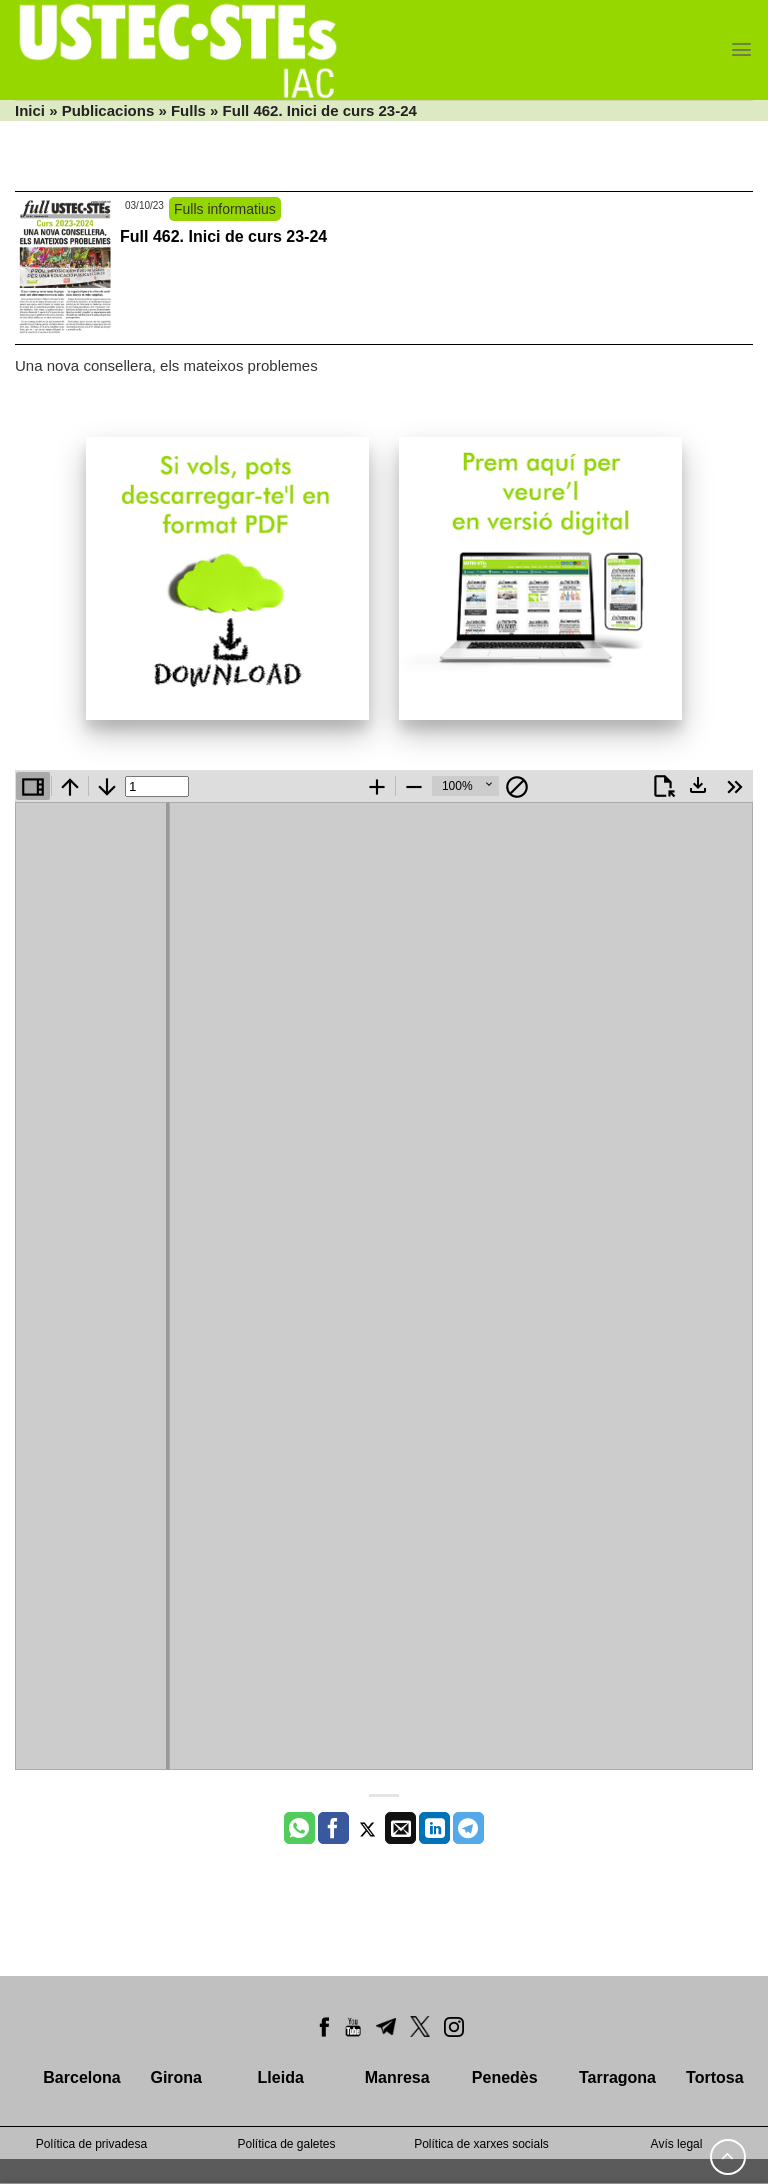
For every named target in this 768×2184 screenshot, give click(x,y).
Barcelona (81, 2077)
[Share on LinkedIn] (434, 1828)
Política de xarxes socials (481, 2144)
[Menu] (741, 49)
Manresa (397, 2077)
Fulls (188, 110)
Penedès (505, 2077)
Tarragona (617, 2077)
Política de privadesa (91, 2144)
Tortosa (714, 2077)
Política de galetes (286, 2144)
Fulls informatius (225, 209)
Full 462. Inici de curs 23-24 (223, 236)
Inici (30, 110)
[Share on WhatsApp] (299, 1828)
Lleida (281, 2077)
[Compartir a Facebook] (333, 1828)
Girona (176, 2077)
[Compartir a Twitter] (367, 1828)
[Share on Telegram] (468, 1828)
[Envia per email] (400, 1828)
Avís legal (677, 2144)
